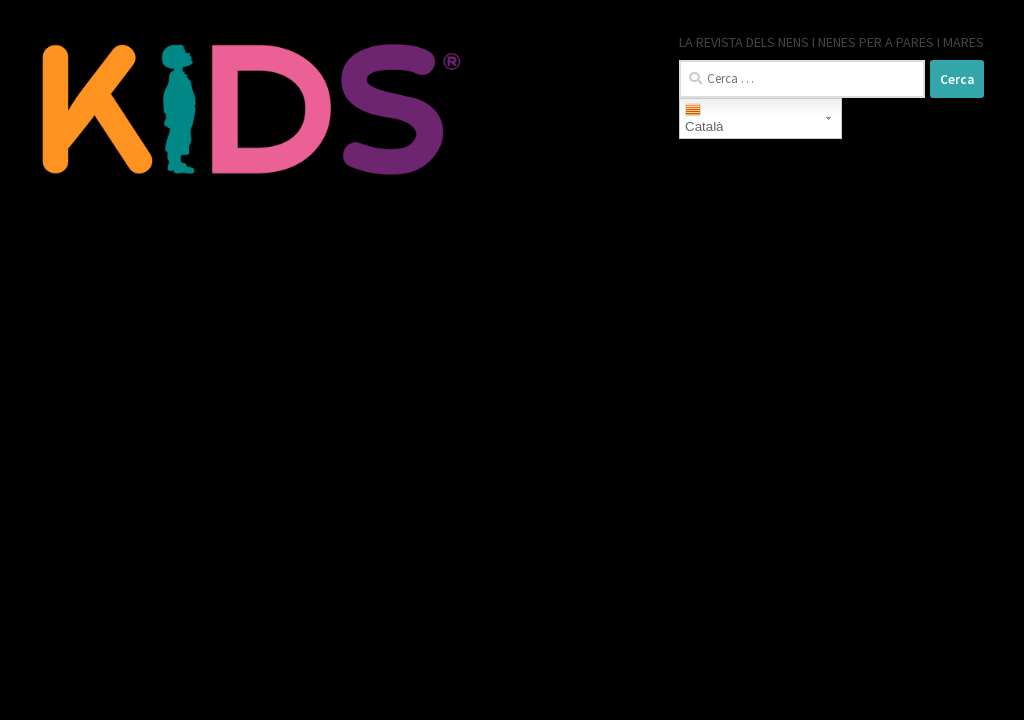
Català (704, 118)
